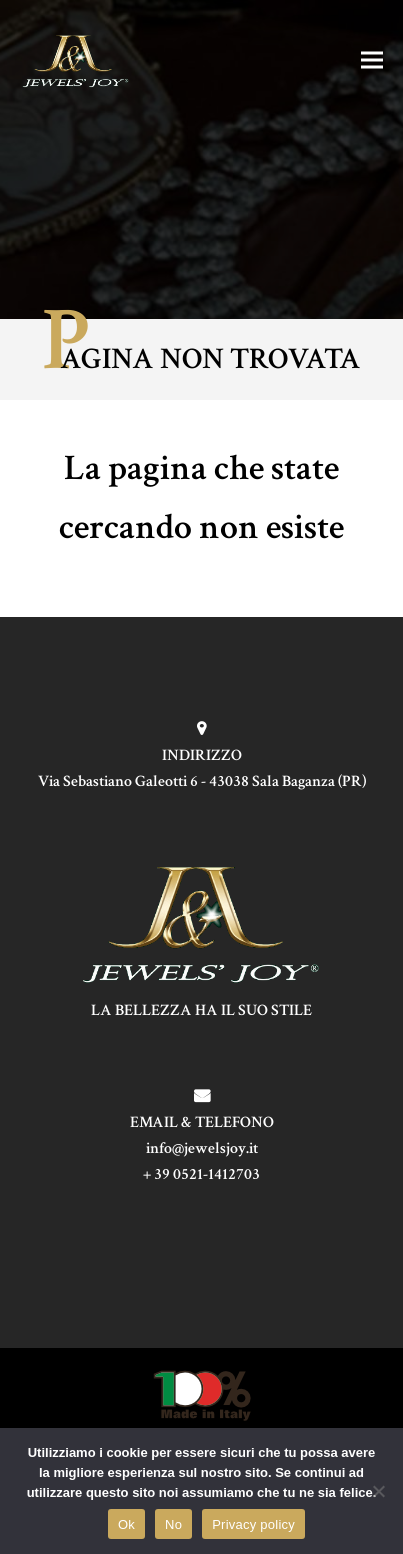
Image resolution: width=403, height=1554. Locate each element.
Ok (126, 1524)
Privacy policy (253, 1524)
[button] (372, 59)
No (173, 1524)
